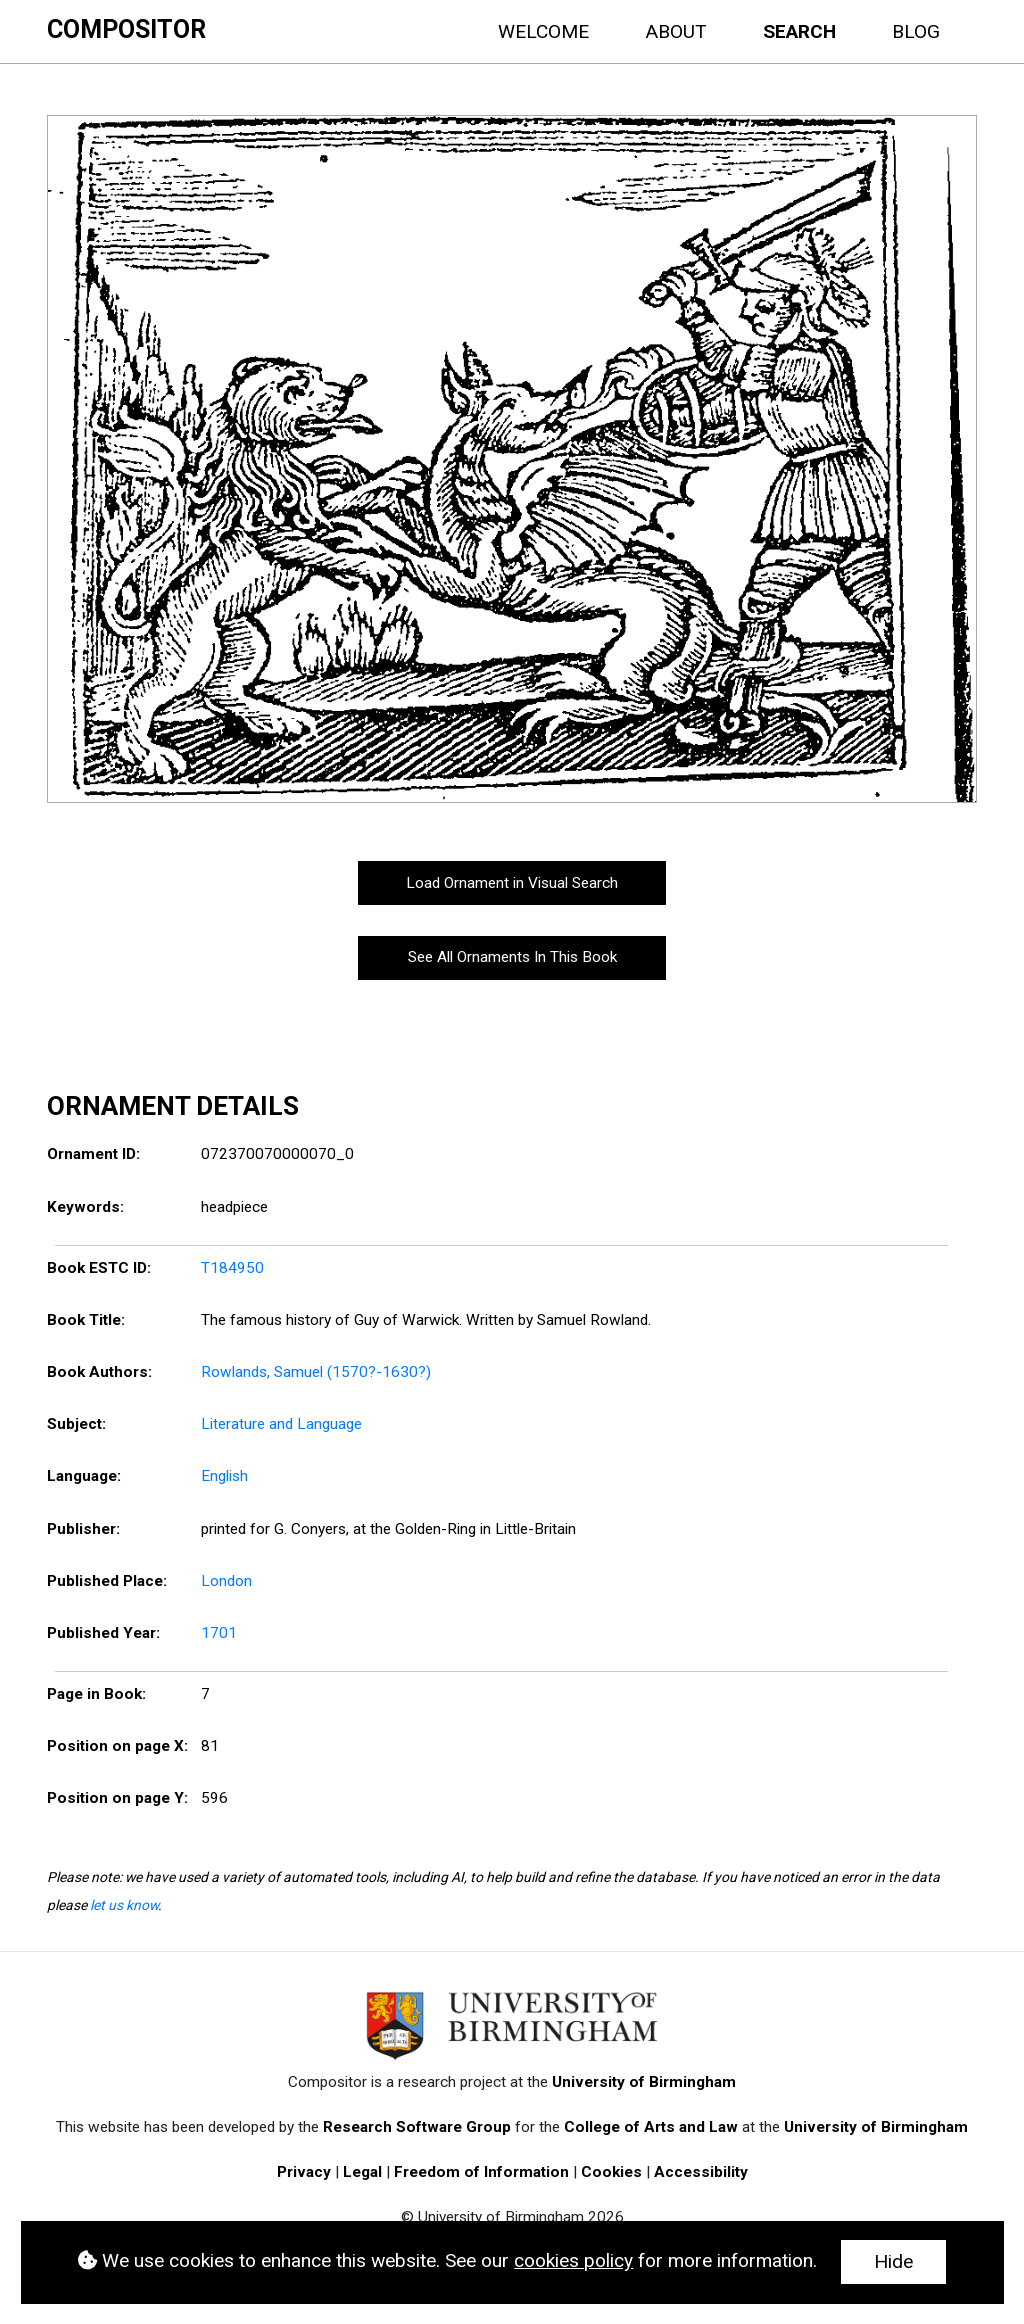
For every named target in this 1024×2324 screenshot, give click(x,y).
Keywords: (85, 1207)
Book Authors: (99, 1372)
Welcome (543, 31)
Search (799, 31)
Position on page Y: (117, 1798)
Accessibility (701, 2172)
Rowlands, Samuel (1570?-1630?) (316, 1372)
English (224, 1476)
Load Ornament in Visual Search (512, 883)
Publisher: (83, 1529)
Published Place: (107, 1581)
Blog (916, 31)
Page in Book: (96, 1694)
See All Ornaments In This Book (512, 957)
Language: (84, 1476)
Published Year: (103, 1633)
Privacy (304, 2172)
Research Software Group (417, 2127)
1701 (219, 1633)
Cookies (611, 2172)
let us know (124, 1905)
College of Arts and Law (651, 2127)
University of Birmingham (644, 2082)
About (676, 31)
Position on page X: (117, 1746)
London (226, 1581)
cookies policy (573, 2260)
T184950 (232, 1268)
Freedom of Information (481, 2172)
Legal (362, 2172)
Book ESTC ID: (99, 1268)
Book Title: (86, 1320)
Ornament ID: (93, 1154)
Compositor (126, 29)
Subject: (76, 1424)
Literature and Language (281, 1424)
